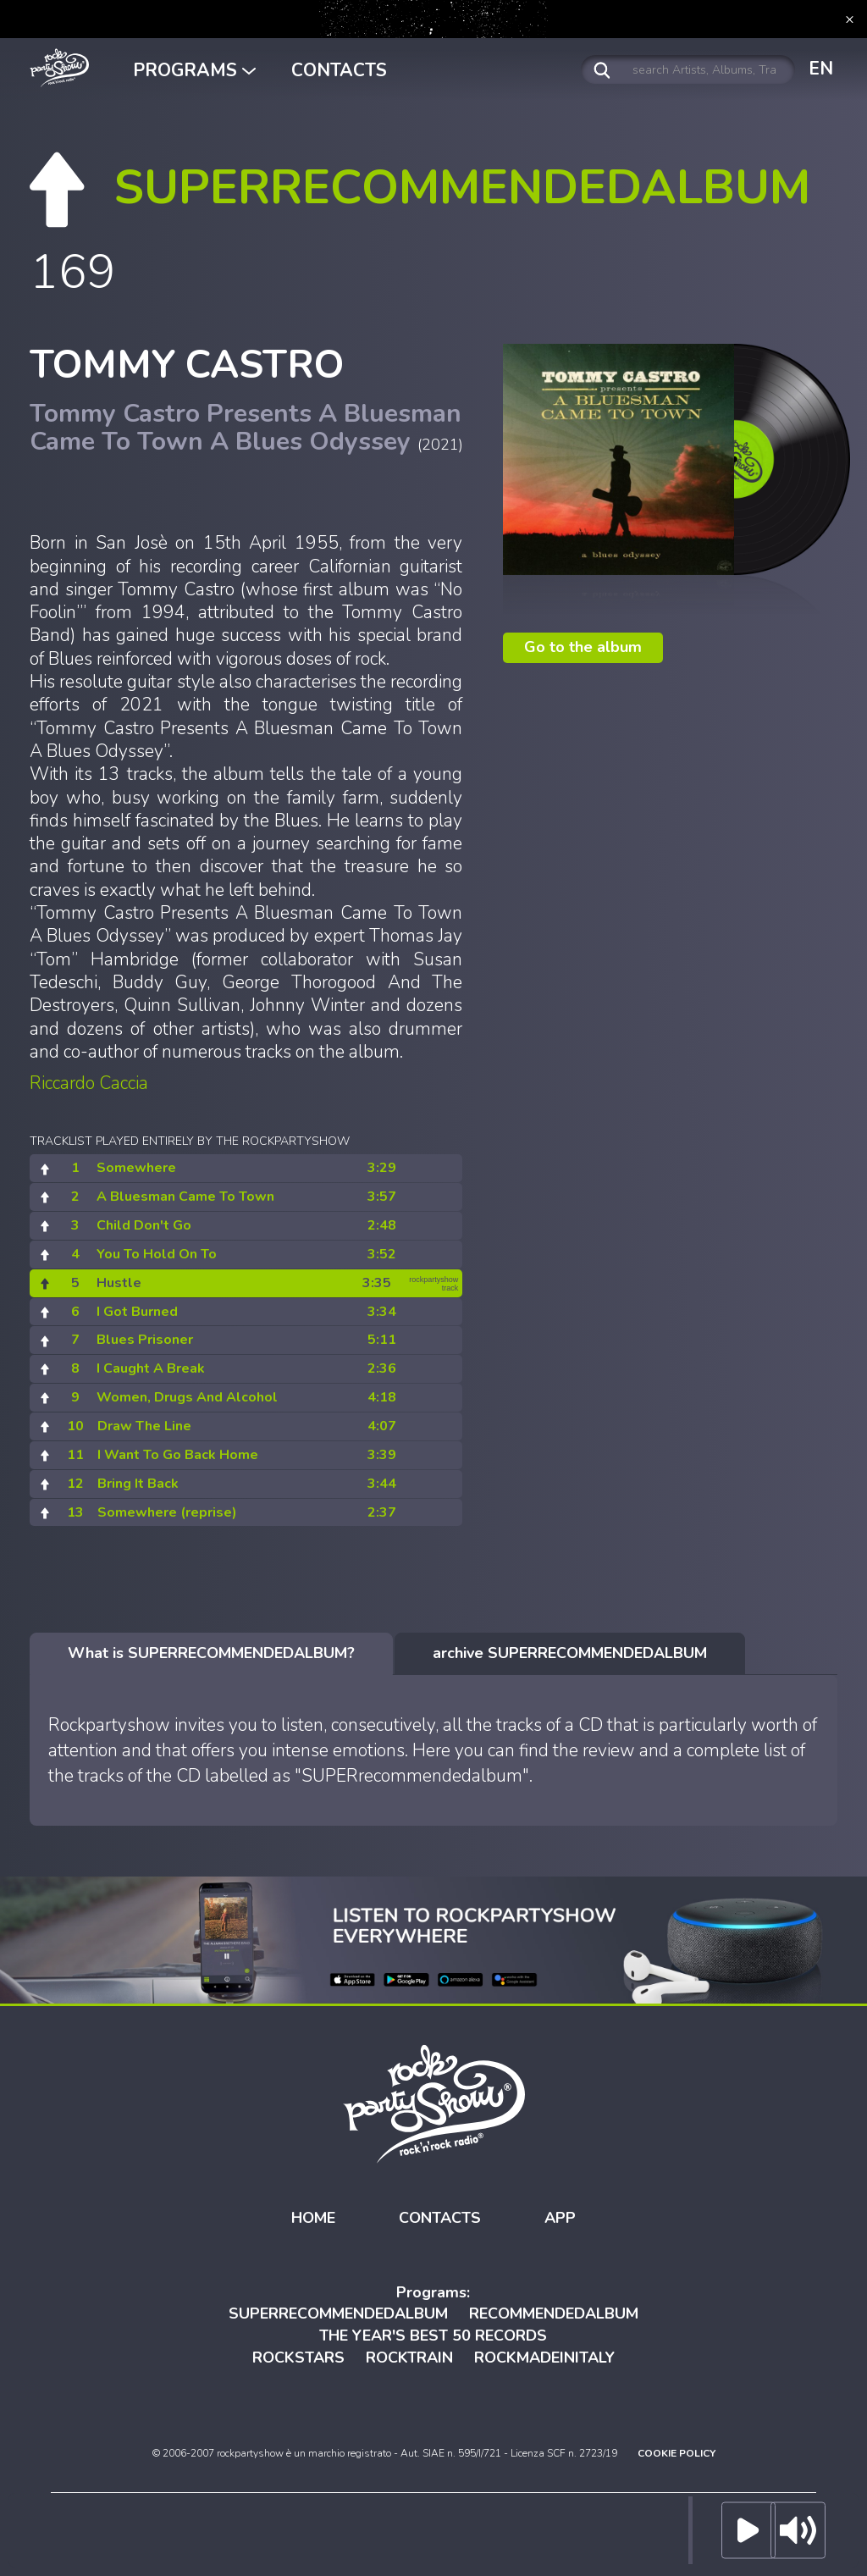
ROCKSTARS (298, 2357)
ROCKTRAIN (409, 2357)
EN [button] (821, 68)
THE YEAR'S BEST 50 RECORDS (433, 2335)
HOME (313, 2218)
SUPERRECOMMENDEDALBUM (338, 2313)
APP (560, 2218)
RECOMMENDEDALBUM (553, 2313)
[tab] (211, 1654)
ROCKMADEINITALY (544, 2357)
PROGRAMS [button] (194, 70)
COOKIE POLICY (676, 2453)
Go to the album (583, 647)
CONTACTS (339, 70)
